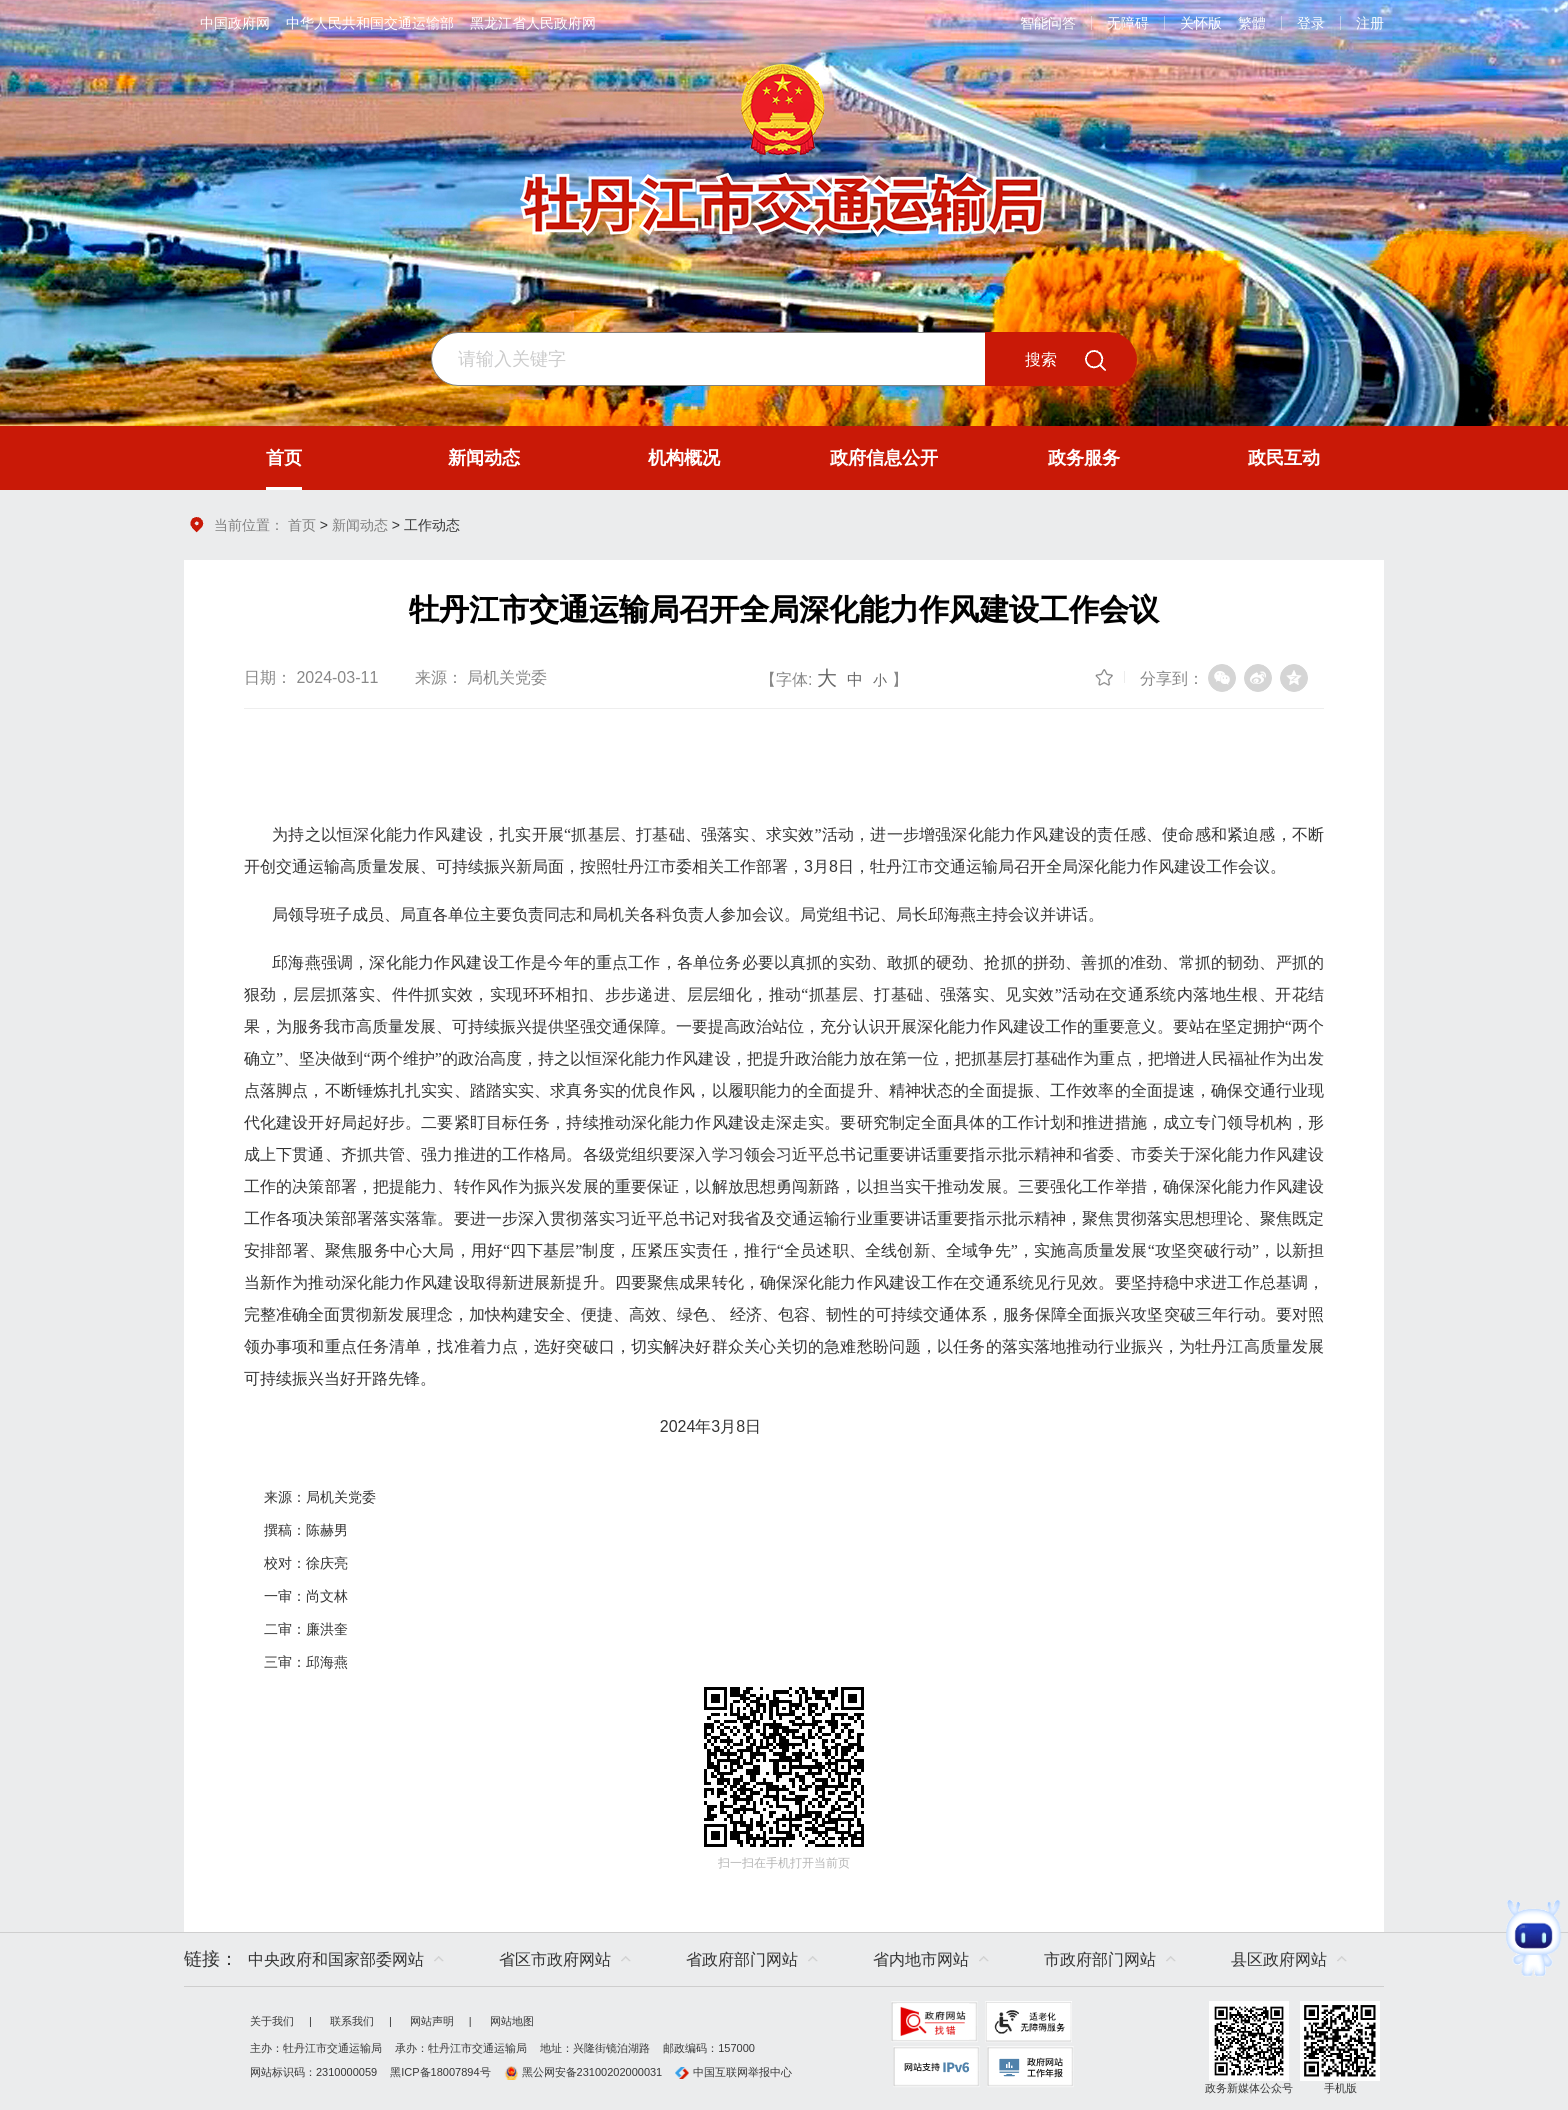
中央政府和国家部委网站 (336, 1959)
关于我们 (272, 2021)
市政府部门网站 (1100, 1959)
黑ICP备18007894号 (440, 2072)
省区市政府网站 (555, 1959)
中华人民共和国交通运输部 (370, 23)
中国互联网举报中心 (733, 2072)
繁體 (1252, 23)
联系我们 (352, 2021)
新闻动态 (360, 525)
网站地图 (512, 2021)
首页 (302, 525)
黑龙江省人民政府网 (533, 23)
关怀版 (1201, 23)
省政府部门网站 (742, 1959)
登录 (1311, 23)
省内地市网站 (921, 1959)
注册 (1370, 23)
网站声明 (432, 2021)
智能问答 (1048, 23)
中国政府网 (235, 23)
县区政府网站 (1279, 1959)
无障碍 (1128, 23)
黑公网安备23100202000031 (583, 2072)
